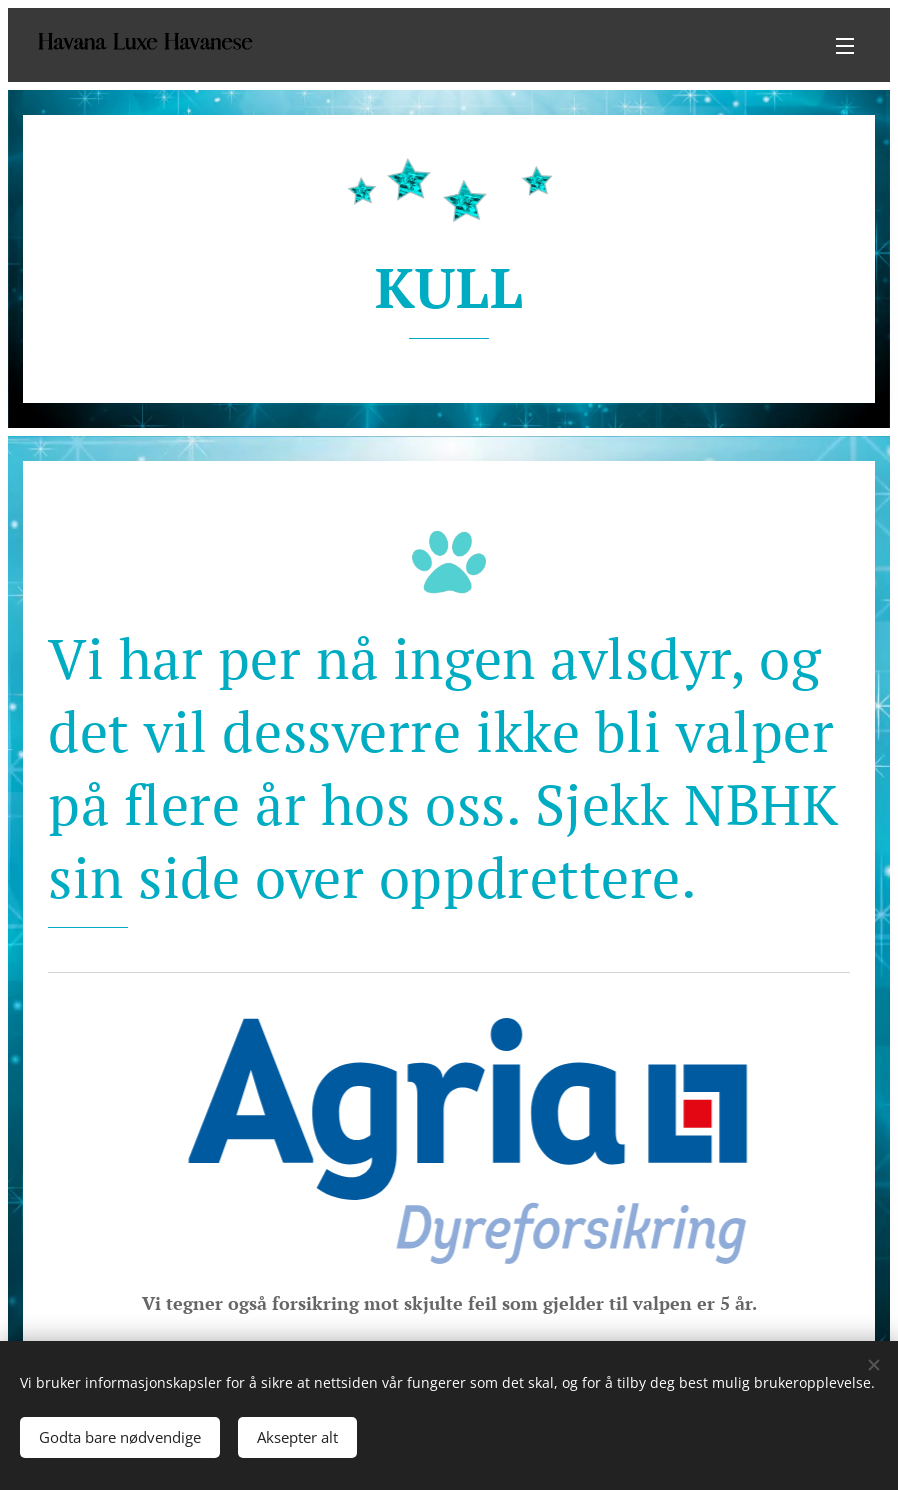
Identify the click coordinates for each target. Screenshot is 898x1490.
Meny (845, 46)
